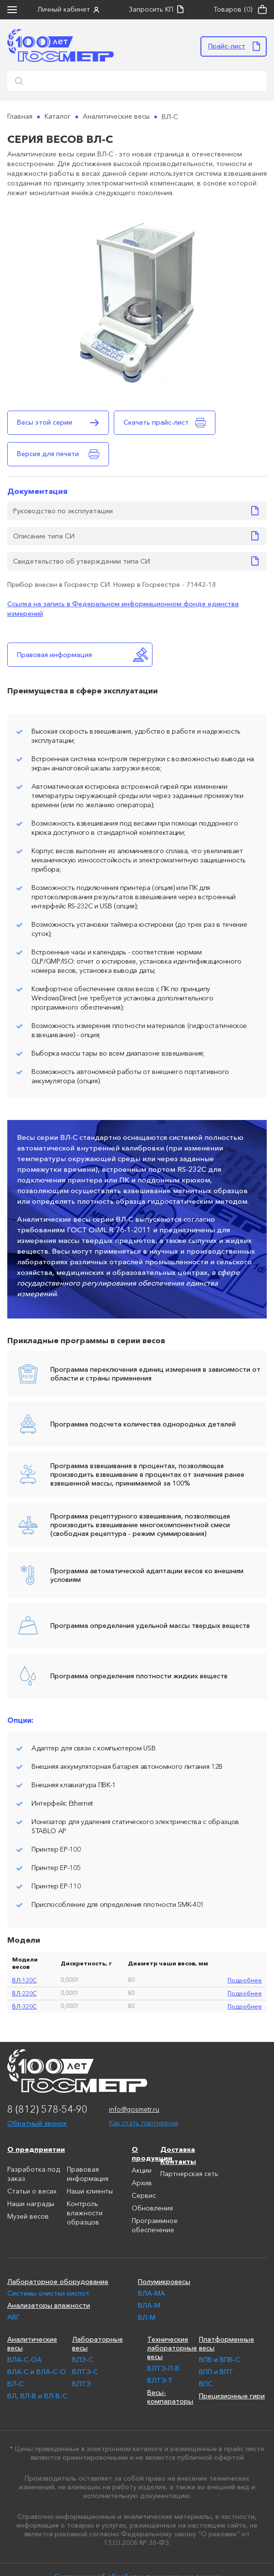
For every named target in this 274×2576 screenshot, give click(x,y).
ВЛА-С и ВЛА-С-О (36, 2371)
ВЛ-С (15, 2383)
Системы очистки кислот (48, 2293)
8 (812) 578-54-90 (47, 2110)
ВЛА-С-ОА (24, 2359)
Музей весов (28, 2216)
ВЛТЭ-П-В (163, 2368)
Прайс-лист (226, 46)
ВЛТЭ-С (85, 2371)
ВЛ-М (146, 2317)
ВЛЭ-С (82, 2359)
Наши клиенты (90, 2191)
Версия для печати (48, 453)
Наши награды (30, 2204)
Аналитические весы (32, 2343)
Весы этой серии (44, 422)
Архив (142, 2183)
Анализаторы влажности (48, 2305)
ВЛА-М (149, 2305)
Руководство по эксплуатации (63, 510)
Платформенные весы (226, 2343)
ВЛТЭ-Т (160, 2380)
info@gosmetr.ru (134, 2109)
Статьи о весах (32, 2191)
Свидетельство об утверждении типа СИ (81, 561)
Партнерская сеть (189, 2174)
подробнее (245, 1980)
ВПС (206, 2383)
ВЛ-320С (24, 2006)
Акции (142, 2170)
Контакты (178, 2161)
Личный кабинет (63, 9)
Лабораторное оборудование (57, 2281)
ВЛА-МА (151, 2293)
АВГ (13, 2317)
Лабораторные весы (97, 2343)
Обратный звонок (37, 2123)
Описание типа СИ (44, 536)
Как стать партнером (143, 2123)
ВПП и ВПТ (216, 2371)
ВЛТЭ (81, 2383)
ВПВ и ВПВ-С (219, 2359)
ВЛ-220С (24, 1993)
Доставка (177, 2149)
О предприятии (36, 2149)
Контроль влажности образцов (85, 2213)
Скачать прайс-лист (156, 422)
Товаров (232, 9)
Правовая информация (54, 654)
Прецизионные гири (232, 2396)
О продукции (146, 2153)
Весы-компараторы (169, 2397)
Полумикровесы (164, 2281)
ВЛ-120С (24, 1980)
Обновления (152, 2208)
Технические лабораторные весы (169, 2348)
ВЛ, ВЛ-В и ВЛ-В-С (37, 2396)
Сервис (144, 2196)
